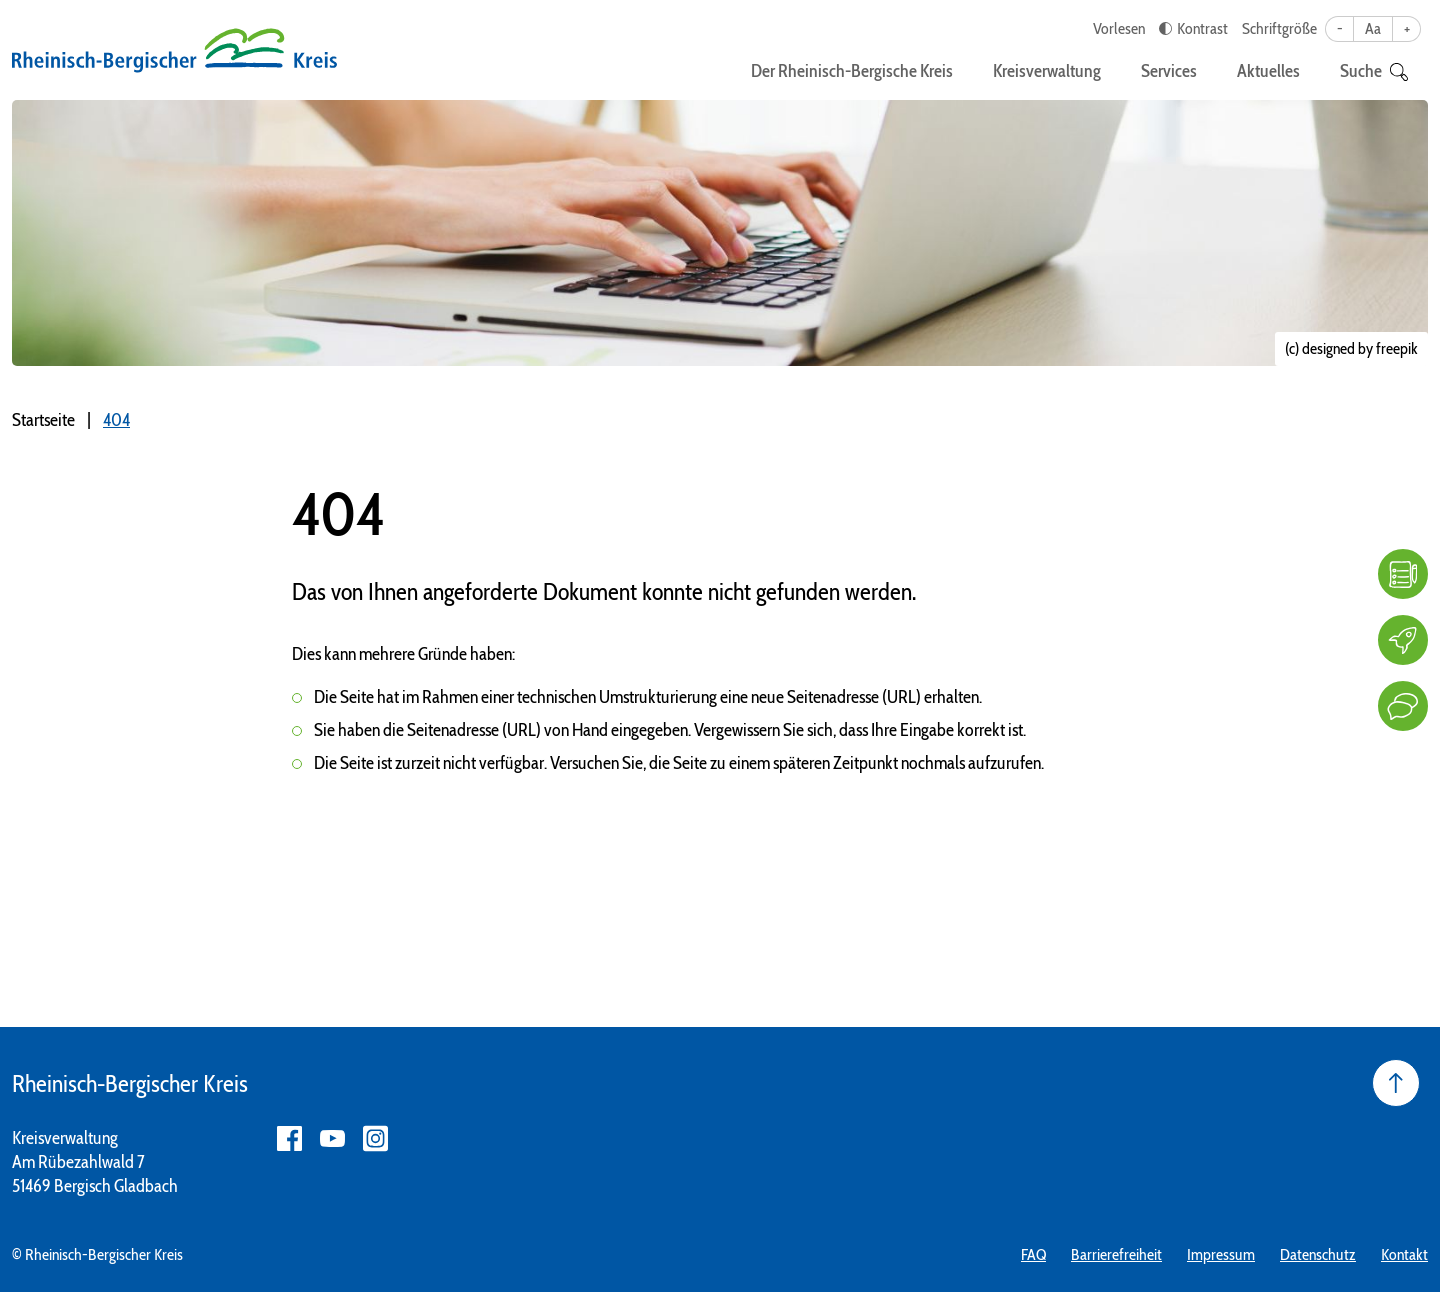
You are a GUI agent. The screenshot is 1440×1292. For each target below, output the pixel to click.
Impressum (1221, 1254)
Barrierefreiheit (1116, 1254)
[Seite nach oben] (1396, 1083)
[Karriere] (1403, 640)
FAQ (1033, 1254)
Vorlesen (1119, 28)
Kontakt (1404, 1254)
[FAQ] (1403, 574)
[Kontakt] (1403, 706)
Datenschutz (1318, 1254)
